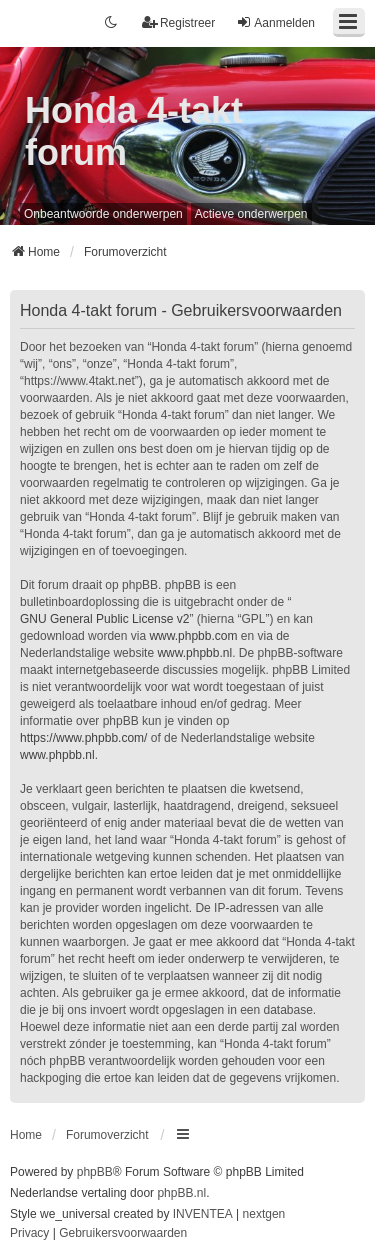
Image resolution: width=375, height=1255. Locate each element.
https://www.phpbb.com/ (83, 738)
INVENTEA (203, 1214)
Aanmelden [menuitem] (275, 22)
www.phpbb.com (193, 636)
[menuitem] (29, 1234)
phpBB (95, 1172)
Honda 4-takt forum (134, 131)
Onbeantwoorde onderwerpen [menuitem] (103, 214)
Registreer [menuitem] (178, 22)
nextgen (264, 1214)
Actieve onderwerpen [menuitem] (251, 214)
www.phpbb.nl (194, 653)
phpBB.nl (181, 1193)
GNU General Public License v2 (104, 619)
